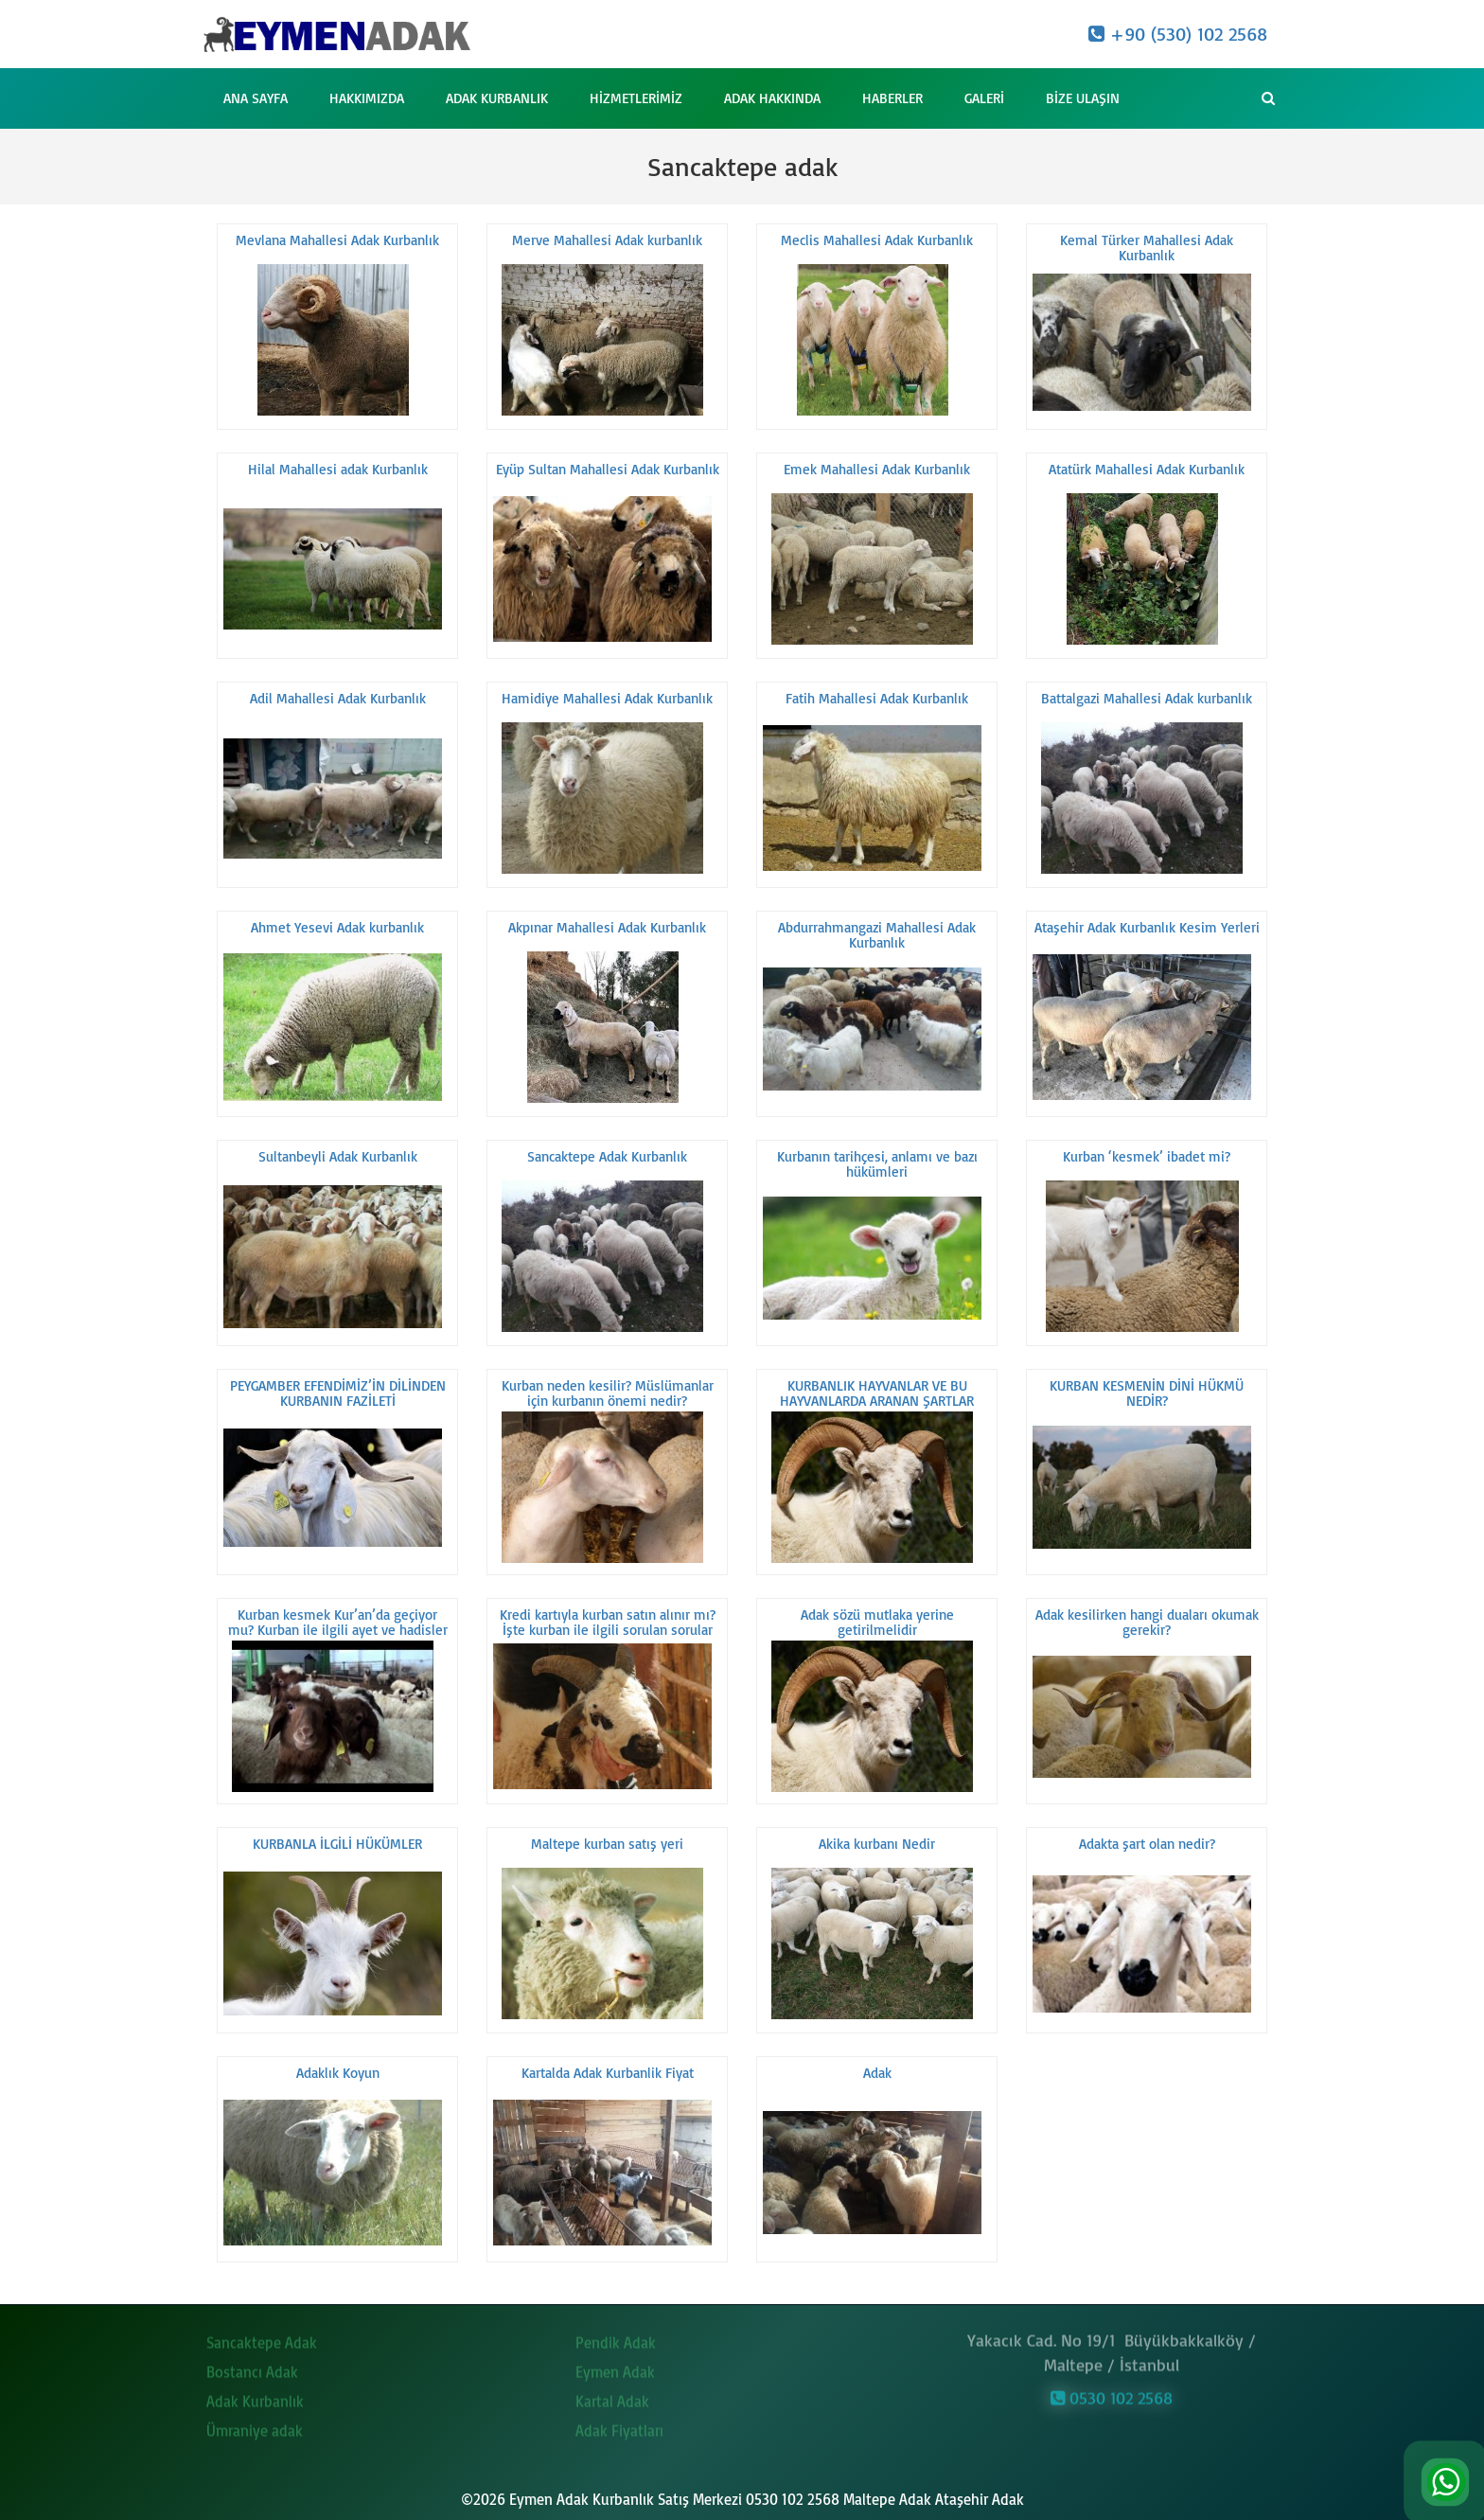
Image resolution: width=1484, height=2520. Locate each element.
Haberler (892, 98)
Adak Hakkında (772, 98)
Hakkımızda (366, 98)
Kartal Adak (612, 2391)
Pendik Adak (615, 2332)
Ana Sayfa (255, 98)
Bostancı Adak (252, 2361)
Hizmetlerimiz (636, 98)
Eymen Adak (615, 2361)
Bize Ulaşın (1083, 98)
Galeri (984, 98)
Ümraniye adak (254, 2420)
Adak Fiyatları (619, 2420)
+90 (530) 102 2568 (1177, 33)
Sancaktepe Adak (261, 2332)
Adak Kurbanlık (497, 98)
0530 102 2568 (1112, 2388)
